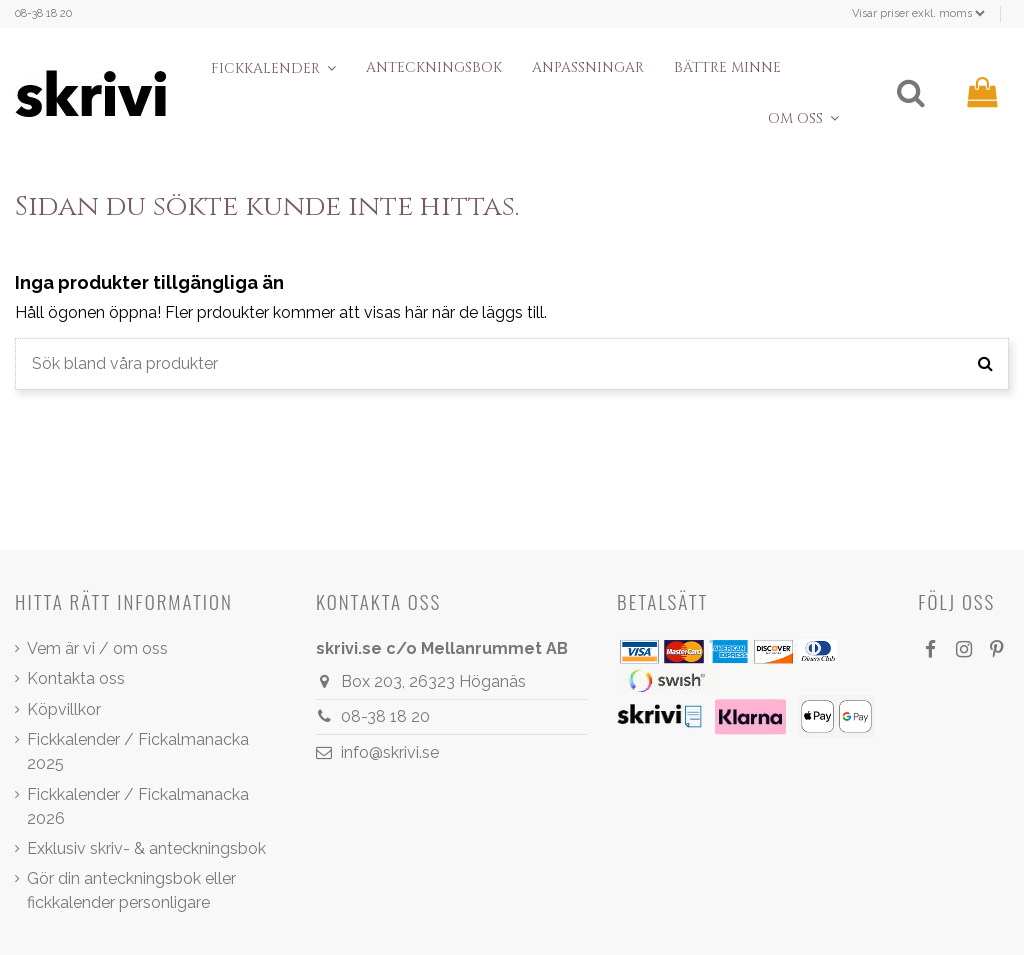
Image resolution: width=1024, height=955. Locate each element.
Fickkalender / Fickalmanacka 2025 (138, 751)
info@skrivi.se (390, 752)
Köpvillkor (64, 709)
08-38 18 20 (43, 13)
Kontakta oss (76, 678)
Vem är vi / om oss (97, 648)
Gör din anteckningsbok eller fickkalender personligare (131, 890)
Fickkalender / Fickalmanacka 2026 (138, 806)
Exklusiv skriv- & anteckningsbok (146, 848)
